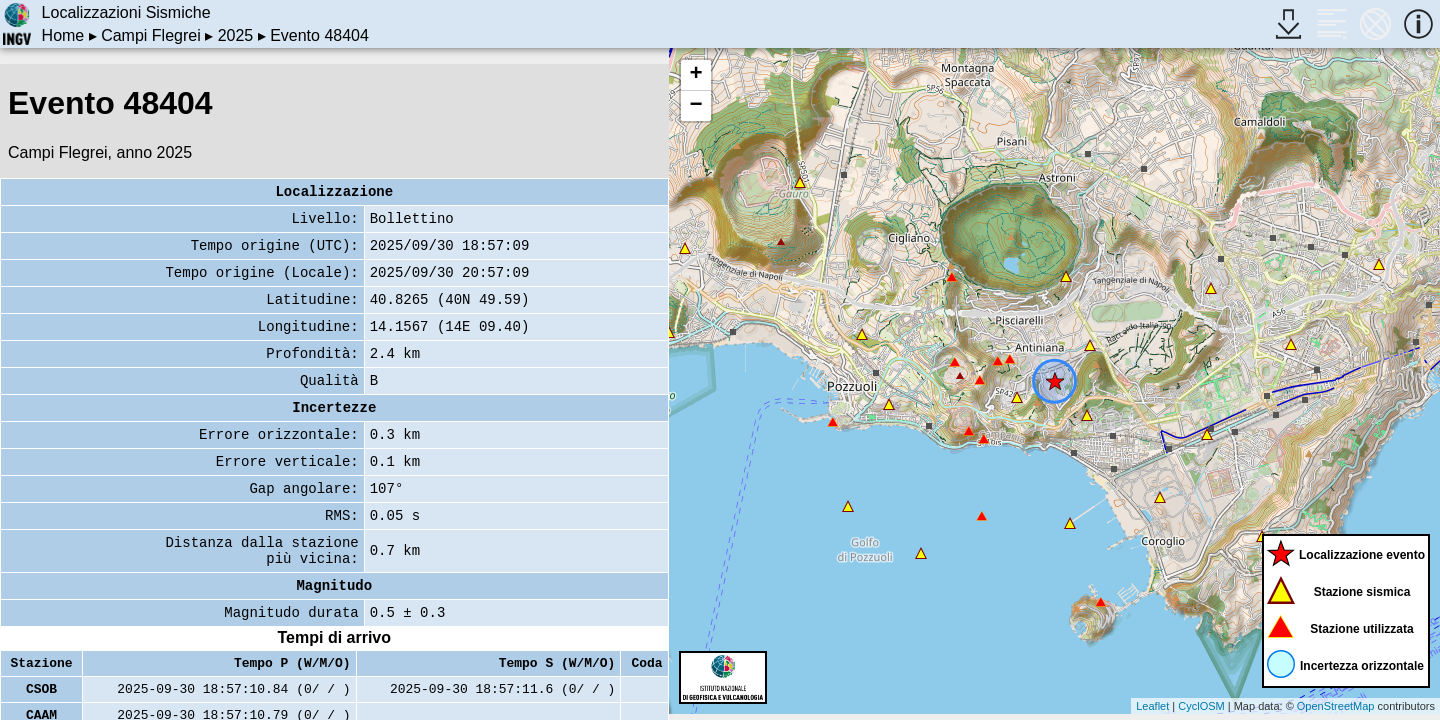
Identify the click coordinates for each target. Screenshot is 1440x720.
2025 (236, 35)
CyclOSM (1201, 706)
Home (63, 35)
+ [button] (695, 75)
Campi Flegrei (151, 35)
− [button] (695, 106)
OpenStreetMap (1336, 706)
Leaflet (1152, 706)
